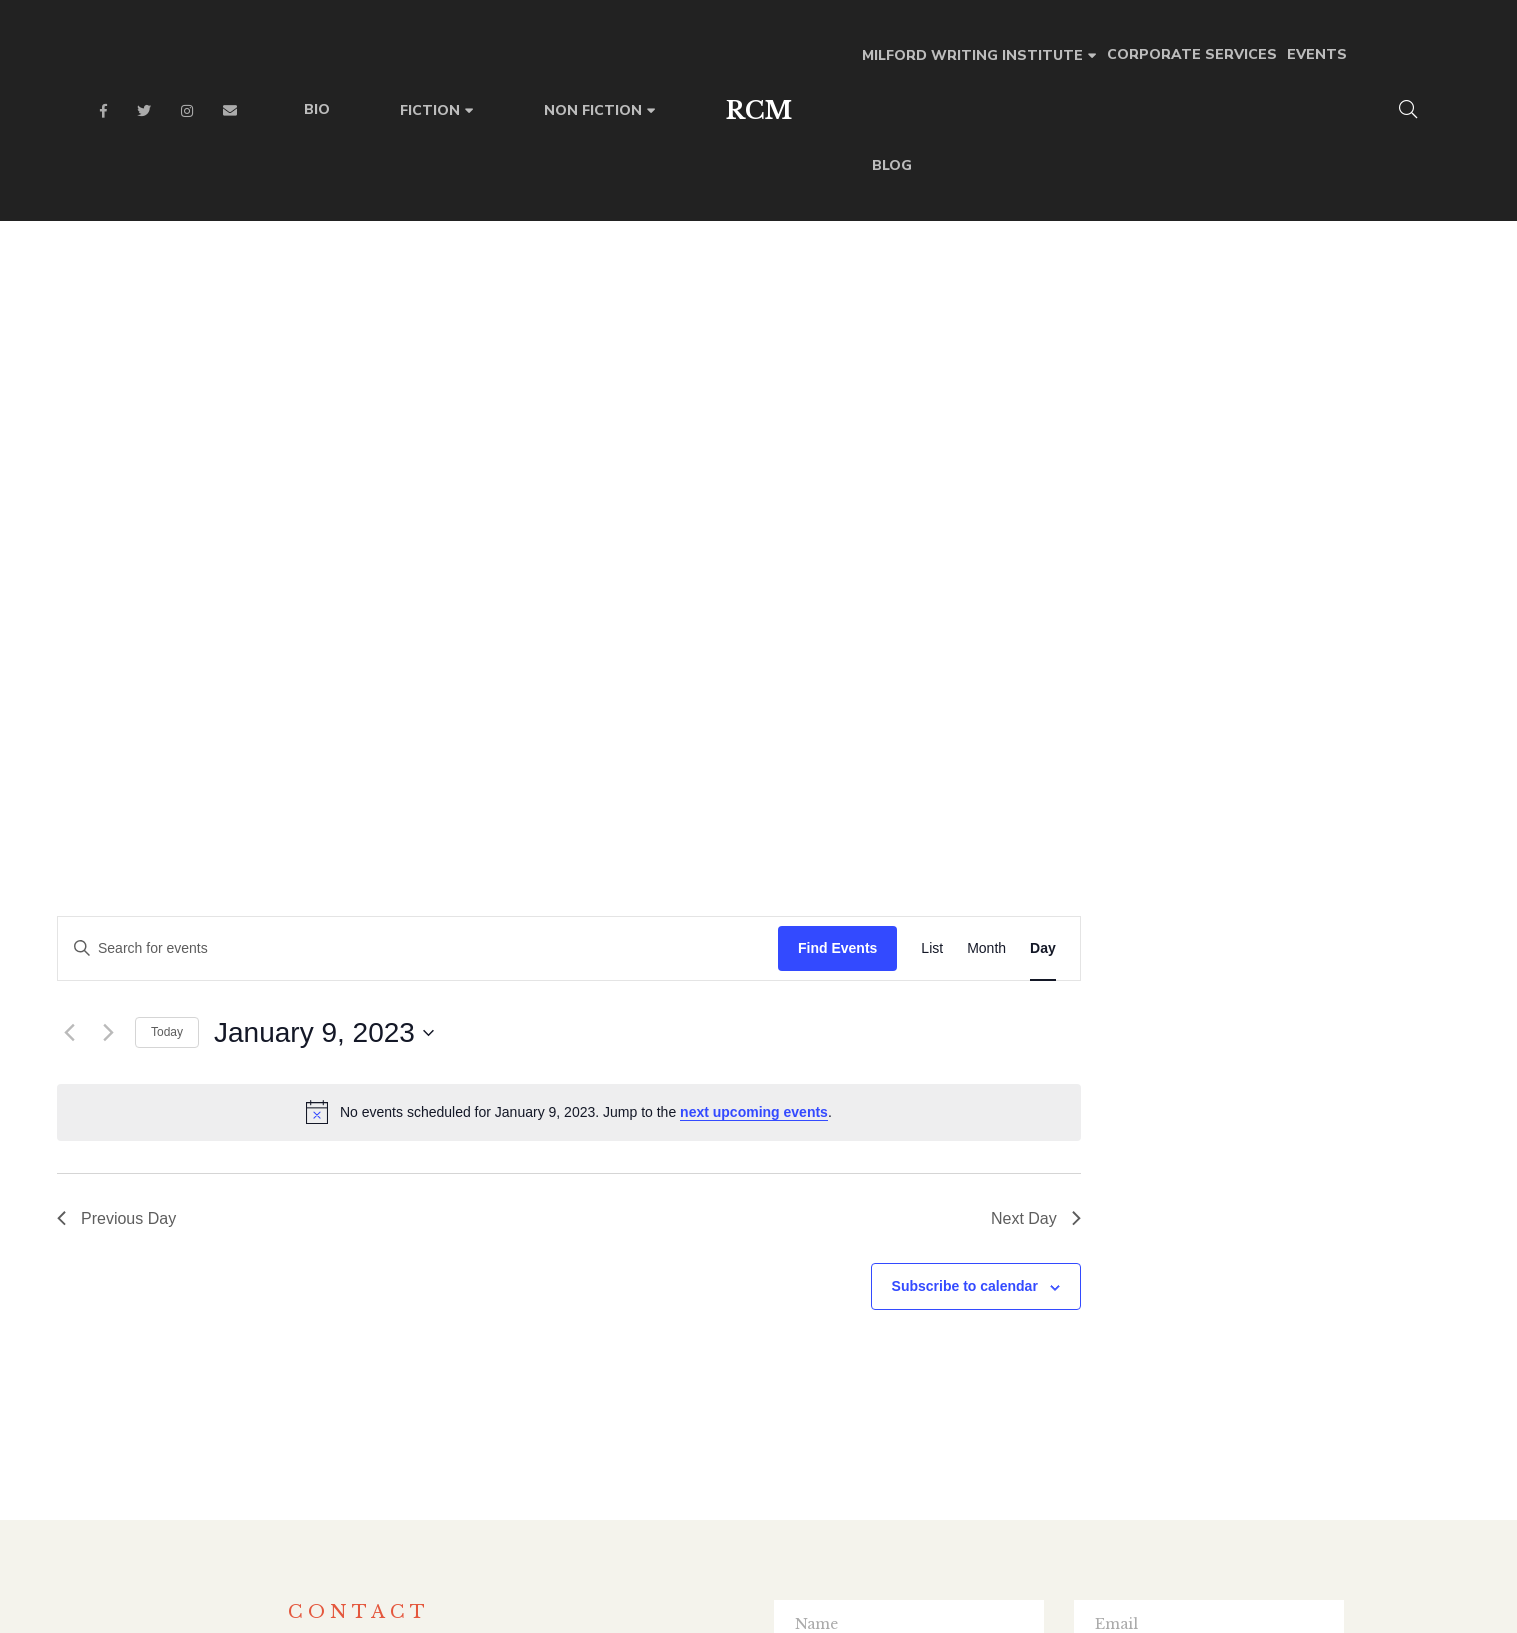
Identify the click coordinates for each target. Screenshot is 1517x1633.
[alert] (948, 412)
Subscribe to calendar (1344, 586)
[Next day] (487, 333)
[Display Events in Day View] (1422, 248)
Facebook (103, 111)
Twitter (144, 111)
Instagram (187, 111)
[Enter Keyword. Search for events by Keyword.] (797, 248)
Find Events (1216, 248)
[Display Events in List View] (1312, 248)
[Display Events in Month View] (1365, 248)
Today (546, 332)
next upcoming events (1133, 412)
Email (230, 111)
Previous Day (495, 518)
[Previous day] (448, 333)
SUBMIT (1058, 1319)
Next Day (1415, 518)
